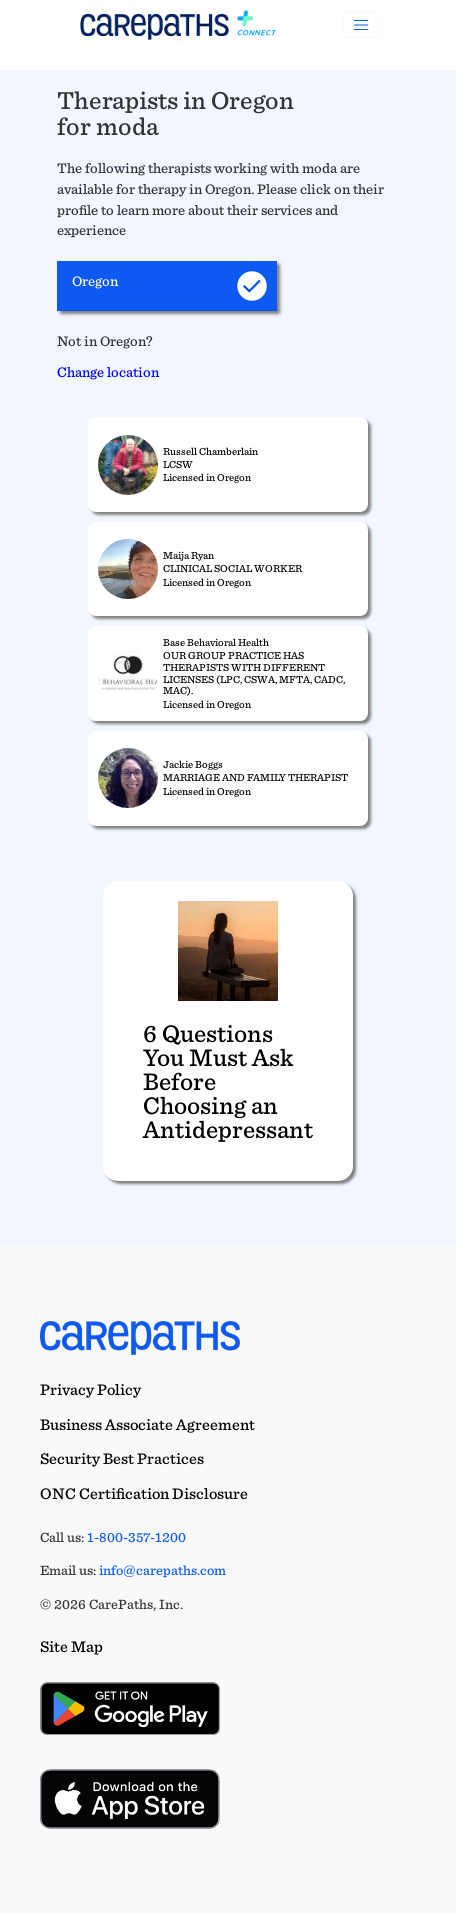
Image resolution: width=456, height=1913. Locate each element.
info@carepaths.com (162, 1570)
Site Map (71, 1646)
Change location (108, 371)
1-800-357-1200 (136, 1537)
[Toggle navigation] (361, 25)
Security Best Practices (122, 1458)
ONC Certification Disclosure (144, 1493)
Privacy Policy (90, 1389)
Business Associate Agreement (147, 1424)
